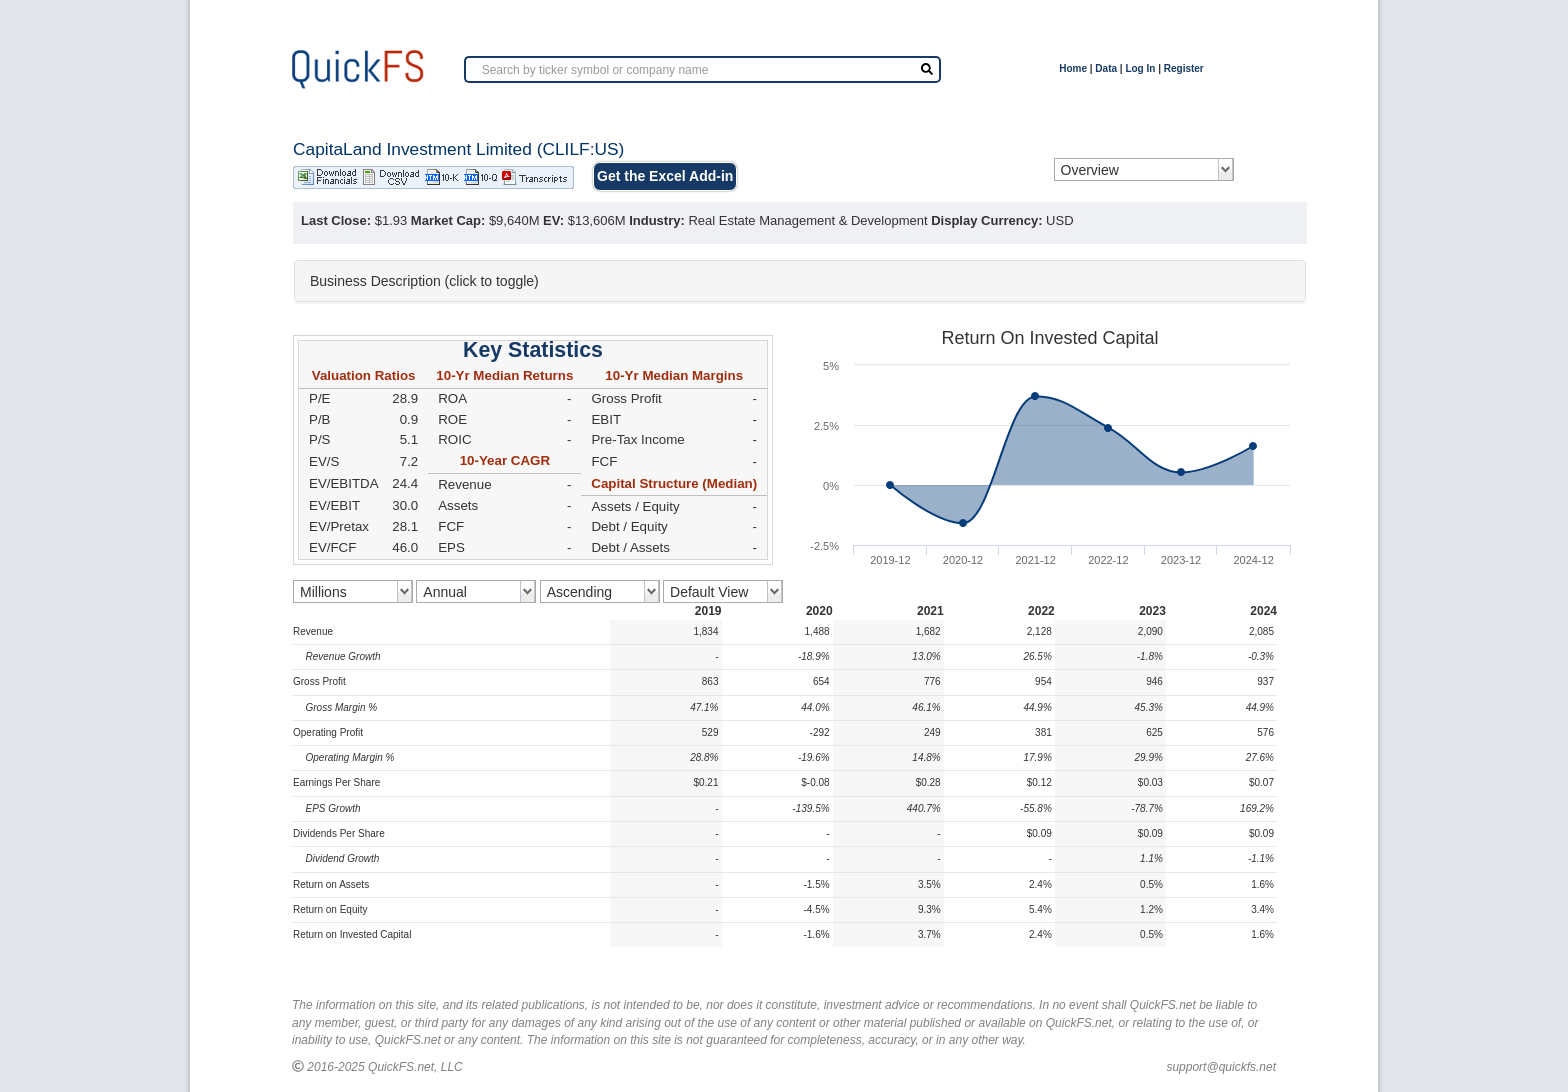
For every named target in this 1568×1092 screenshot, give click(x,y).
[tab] (800, 281)
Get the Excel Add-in (665, 176)
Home (1073, 68)
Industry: (657, 220)
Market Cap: (448, 220)
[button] (800, 281)
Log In (1140, 68)
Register (1184, 68)
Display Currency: (986, 220)
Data (1106, 68)
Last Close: (336, 220)
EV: (553, 220)
